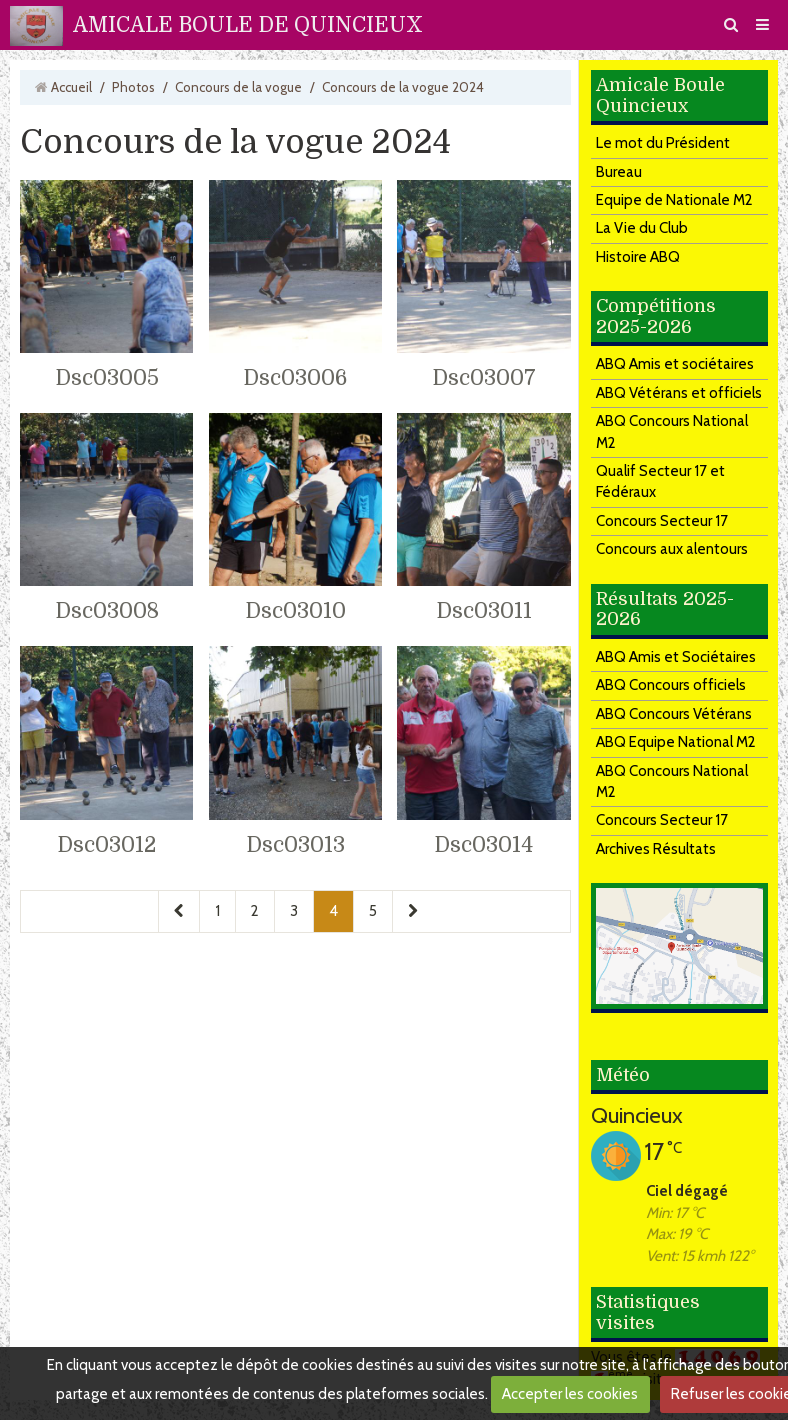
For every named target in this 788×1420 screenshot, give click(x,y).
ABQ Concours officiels (671, 685)
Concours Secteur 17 (662, 521)
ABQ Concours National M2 (672, 431)
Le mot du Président (663, 143)
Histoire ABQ (638, 257)
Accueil (71, 87)
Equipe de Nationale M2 (674, 200)
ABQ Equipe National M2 (676, 742)
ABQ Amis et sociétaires (675, 364)
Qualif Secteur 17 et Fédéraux (660, 481)
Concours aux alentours (672, 549)
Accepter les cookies (570, 1394)
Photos (133, 87)
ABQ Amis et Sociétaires (676, 657)
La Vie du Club (642, 228)
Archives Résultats (656, 849)
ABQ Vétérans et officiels (679, 393)
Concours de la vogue (238, 87)
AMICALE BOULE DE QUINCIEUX (248, 25)
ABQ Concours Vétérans (674, 714)
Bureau (619, 172)
